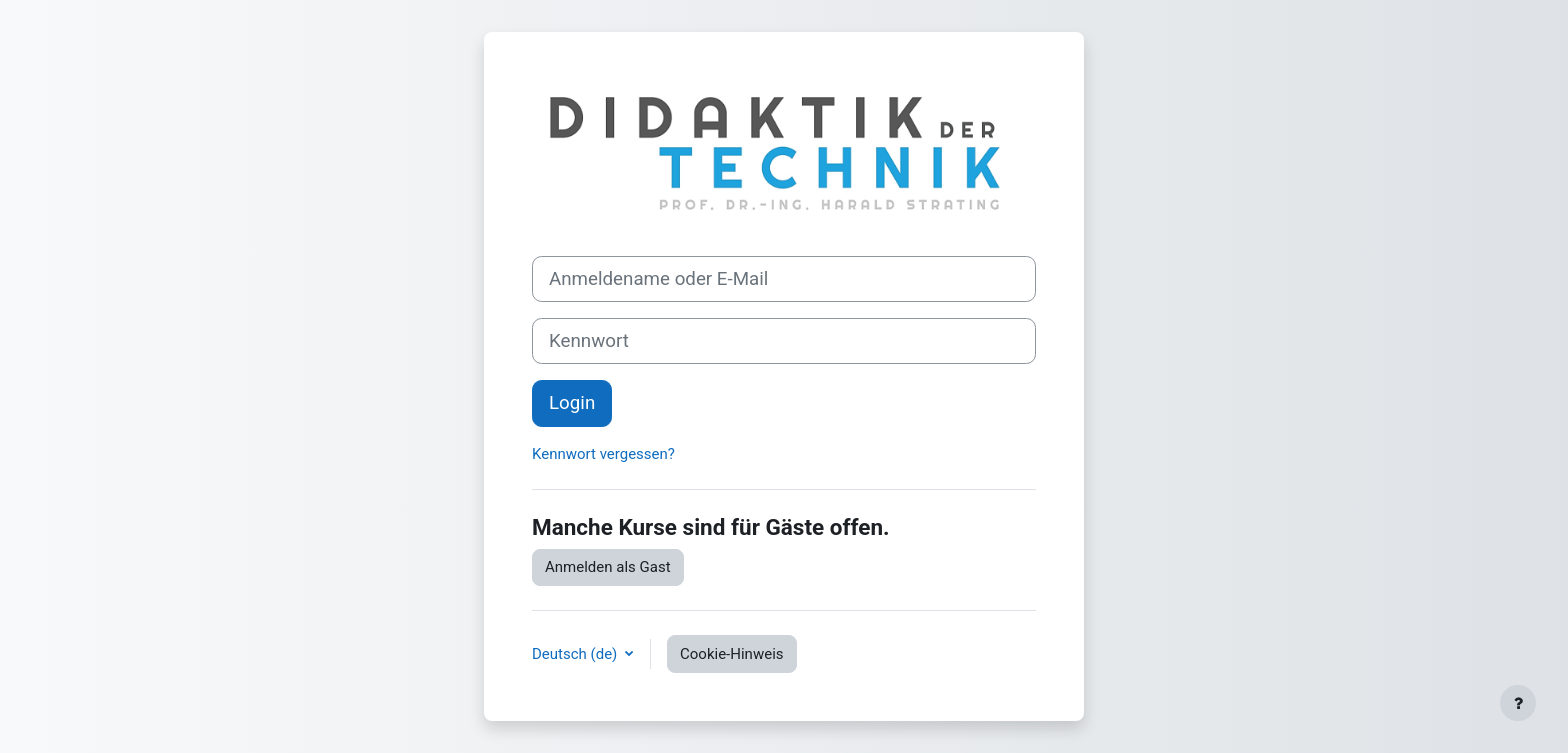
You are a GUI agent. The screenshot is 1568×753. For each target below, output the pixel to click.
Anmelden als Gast (608, 567)
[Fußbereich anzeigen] (1518, 703)
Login (572, 403)
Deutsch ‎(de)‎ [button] (576, 654)
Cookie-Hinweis (731, 654)
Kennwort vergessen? (603, 454)
